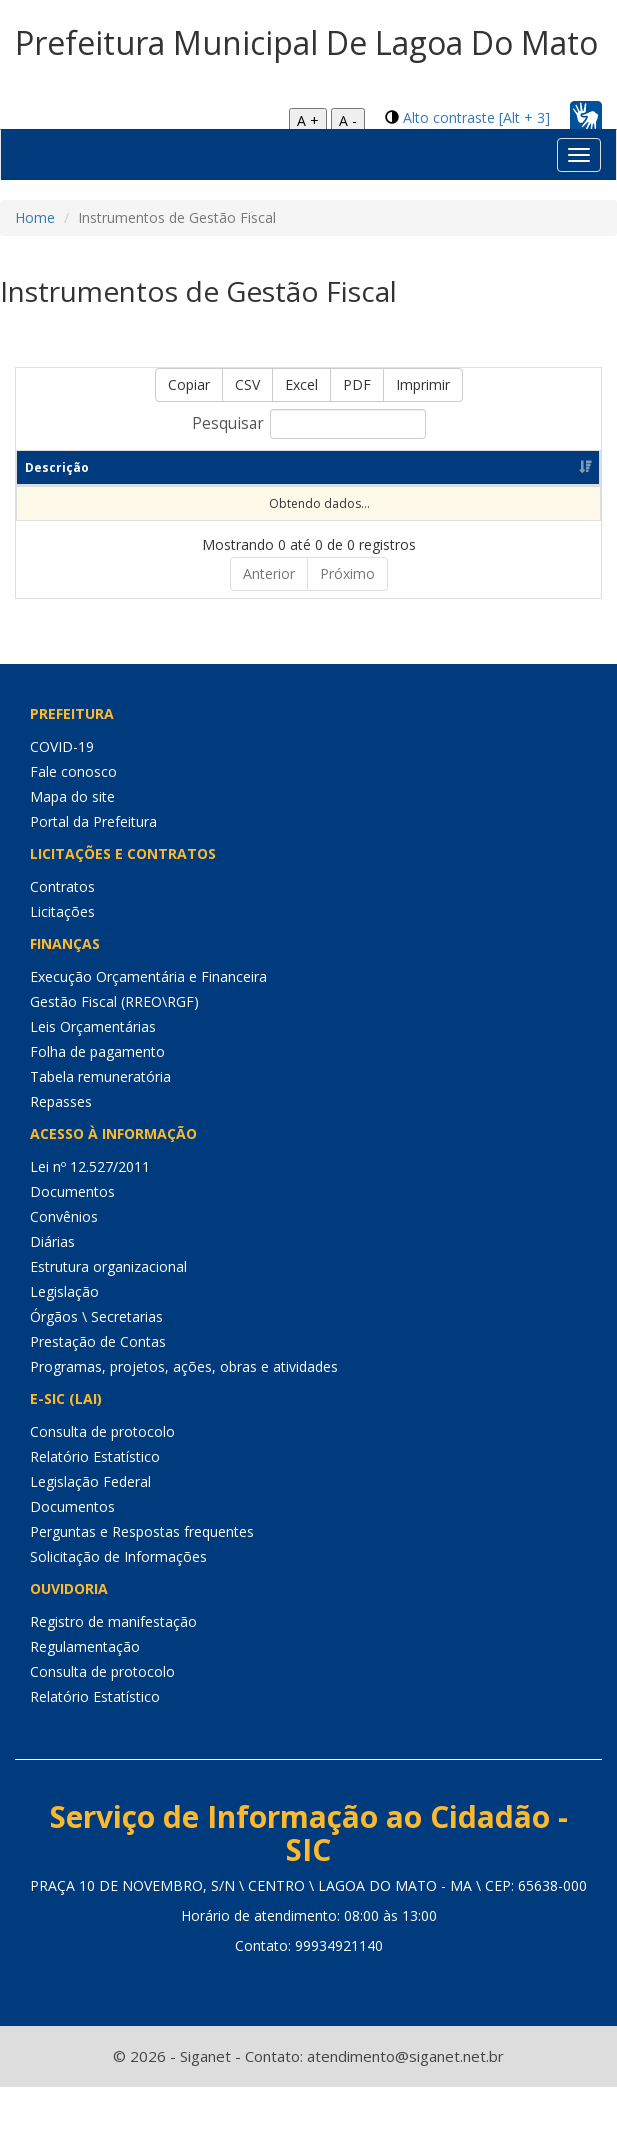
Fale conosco (73, 771)
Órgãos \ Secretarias (96, 1316)
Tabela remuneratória (100, 1076)
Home (35, 217)
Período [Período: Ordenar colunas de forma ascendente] (194, 467)
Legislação (64, 1291)
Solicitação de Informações (118, 1556)
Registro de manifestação (113, 1621)
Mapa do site (72, 796)
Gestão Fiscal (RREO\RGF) (114, 1001)
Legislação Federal (90, 1481)
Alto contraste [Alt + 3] (476, 117)
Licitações (62, 911)
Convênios (64, 1216)
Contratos (62, 886)
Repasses (61, 1101)
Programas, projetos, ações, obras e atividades (184, 1366)
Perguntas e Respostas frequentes (142, 1531)
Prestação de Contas (98, 1341)
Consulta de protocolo (102, 1431)
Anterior (269, 573)
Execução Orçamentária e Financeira (148, 976)
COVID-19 (62, 746)
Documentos (72, 1191)
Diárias (52, 1241)
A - (348, 120)
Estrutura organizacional (108, 1266)
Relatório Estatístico (95, 1456)
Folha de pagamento (97, 1051)
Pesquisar (309, 424)
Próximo (347, 573)
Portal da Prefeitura (93, 821)
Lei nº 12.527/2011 (90, 1166)
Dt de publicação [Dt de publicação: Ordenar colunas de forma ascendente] (376, 467)
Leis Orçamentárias (93, 1026)
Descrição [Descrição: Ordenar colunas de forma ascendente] (57, 467)
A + (308, 120)
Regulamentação (85, 1646)
